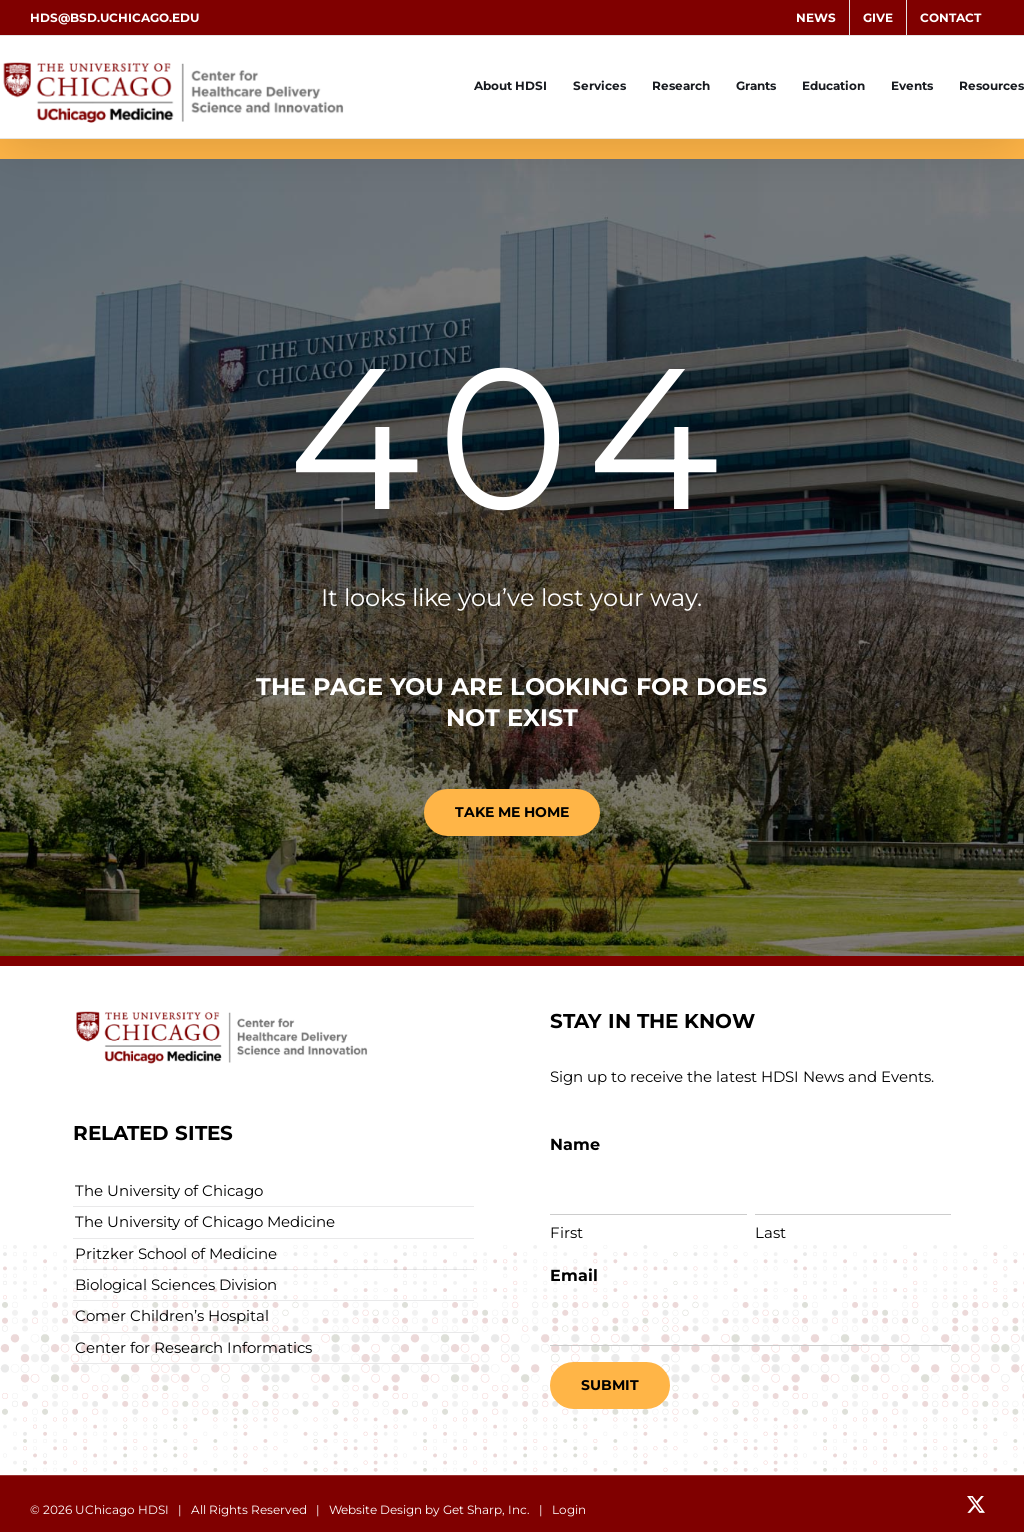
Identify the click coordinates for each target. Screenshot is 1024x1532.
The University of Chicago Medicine (205, 1221)
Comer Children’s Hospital (172, 1315)
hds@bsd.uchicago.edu (114, 17)
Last (770, 1232)
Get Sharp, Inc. (486, 1509)
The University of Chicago (169, 1190)
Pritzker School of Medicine (176, 1253)
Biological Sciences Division (176, 1284)
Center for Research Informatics (193, 1347)
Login (569, 1509)
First (566, 1232)
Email (574, 1275)
